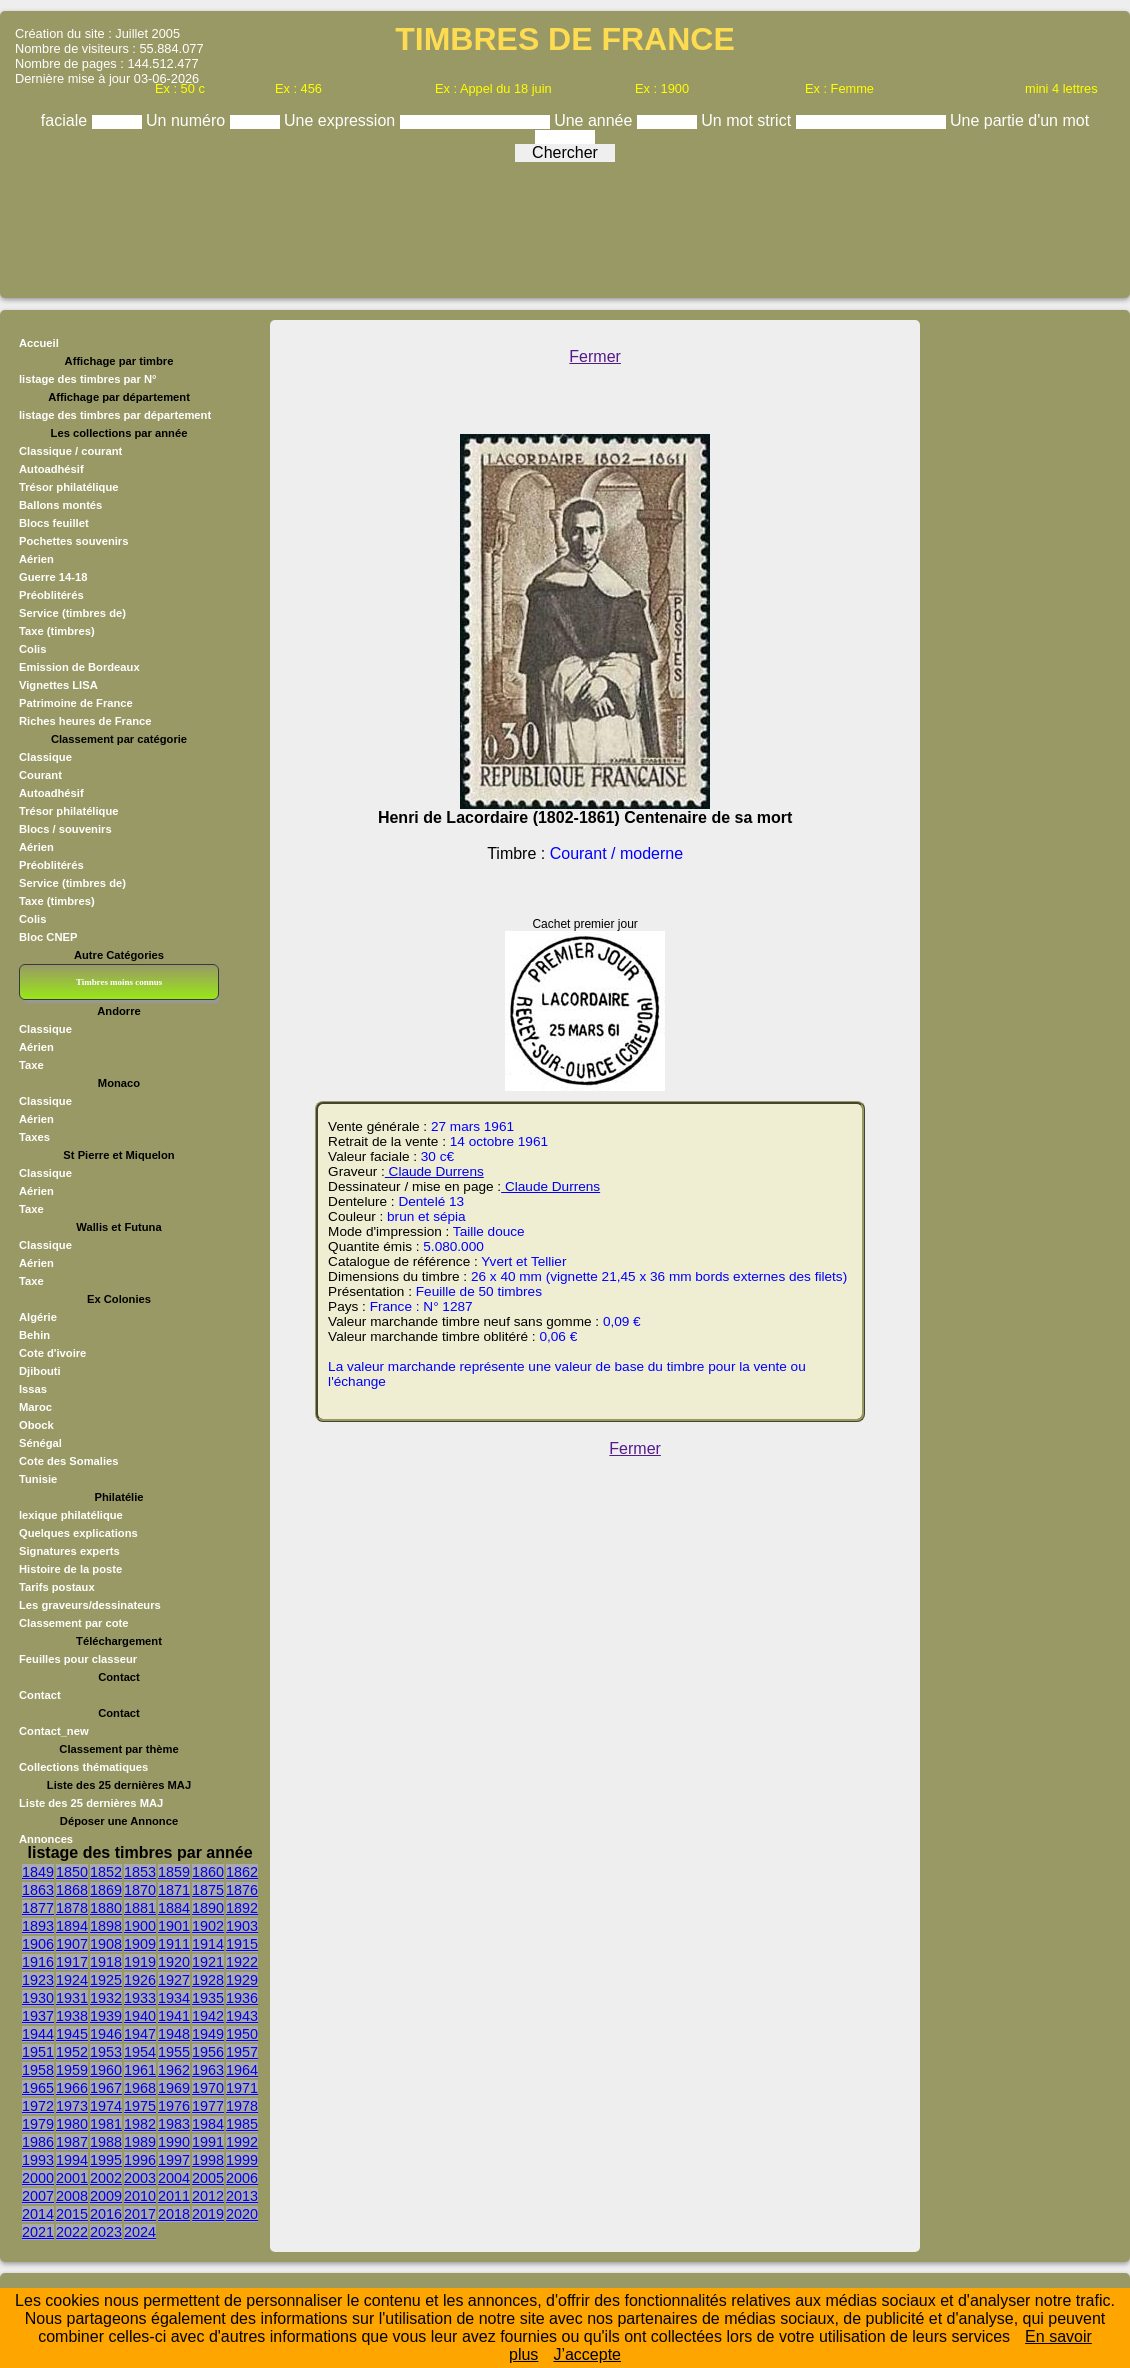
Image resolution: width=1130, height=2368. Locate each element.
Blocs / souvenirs (65, 829)
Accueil (39, 343)
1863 (38, 1890)
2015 (72, 2214)
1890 (208, 1908)
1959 (72, 2070)
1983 (174, 2124)
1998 (208, 2160)
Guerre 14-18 (53, 577)
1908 (106, 1944)
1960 (106, 2070)
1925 (106, 1980)
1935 (208, 1998)
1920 (174, 1962)
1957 (242, 2052)
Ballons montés (60, 505)
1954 (140, 2052)
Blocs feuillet (54, 523)
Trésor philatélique (68, 487)
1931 (72, 1998)
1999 (242, 2160)
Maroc (35, 1407)
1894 (72, 1926)
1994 (72, 2160)
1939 (106, 2016)
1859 (174, 1872)
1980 (72, 2124)
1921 (208, 1962)
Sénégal (40, 1443)
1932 (106, 1998)
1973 (72, 2106)
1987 (72, 2142)
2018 (174, 2214)
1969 (174, 2088)
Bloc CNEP (48, 937)
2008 (72, 2196)
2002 (106, 2178)
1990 (174, 2142)
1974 (106, 2106)
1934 (174, 1998)
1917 (72, 1962)
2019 (208, 2214)
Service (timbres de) (72, 613)
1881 (140, 1908)
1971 (242, 2088)
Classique (45, 757)
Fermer (595, 356)
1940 (140, 2016)
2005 (208, 2178)
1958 (38, 2070)
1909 (140, 1944)
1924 (72, 1980)
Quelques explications (78, 1533)
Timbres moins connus (119, 982)
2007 (38, 2196)
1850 (72, 1872)
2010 (140, 2196)
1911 (174, 1944)
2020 (242, 2214)
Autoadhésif (51, 469)
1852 (106, 1872)
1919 (140, 1962)
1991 (208, 2142)
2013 (242, 2196)
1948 (174, 2034)
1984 (208, 2124)
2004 (174, 2178)
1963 (208, 2070)
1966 (72, 2088)
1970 (208, 2088)
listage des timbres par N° (88, 379)
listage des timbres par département (115, 415)
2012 (208, 2196)
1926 (140, 1980)
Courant (40, 775)
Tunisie (38, 1479)
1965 (38, 2088)
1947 (140, 2034)
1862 (242, 1872)
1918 (106, 1962)
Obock (36, 1425)
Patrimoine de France (76, 703)
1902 (208, 1926)
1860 (208, 1872)
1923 (38, 1980)
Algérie (38, 1317)
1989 (140, 2142)
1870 (140, 1890)
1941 (174, 2016)
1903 (242, 1926)
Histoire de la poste (70, 1569)
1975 (140, 2106)
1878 (72, 1908)
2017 (140, 2214)
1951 (38, 2052)
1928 (208, 1980)
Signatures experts (69, 1551)
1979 (38, 2124)
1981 (106, 2124)
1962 (174, 2070)
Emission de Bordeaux (79, 667)
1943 (242, 2016)
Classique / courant (70, 451)
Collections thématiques (83, 1767)
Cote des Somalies (68, 1461)
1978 (242, 2106)
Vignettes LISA (58, 685)
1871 (174, 1890)
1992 (242, 2142)
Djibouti (40, 1371)
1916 (38, 1962)
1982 (140, 2124)
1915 (242, 1944)
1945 (72, 2034)
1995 (106, 2160)
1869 (106, 1890)
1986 (38, 2142)
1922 (242, 1962)
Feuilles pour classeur (78, 1659)
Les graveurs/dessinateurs (90, 1605)
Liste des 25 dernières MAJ (91, 1803)
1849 (38, 1872)
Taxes (34, 1137)
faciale (66, 120)
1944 (38, 2034)
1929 (242, 1980)
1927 (174, 1980)
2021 (38, 2232)
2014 (38, 2214)
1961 (140, 2070)
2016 (106, 2214)
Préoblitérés (51, 595)
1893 (38, 1926)
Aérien (36, 559)
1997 (174, 2160)
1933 (140, 1998)
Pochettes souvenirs (73, 541)
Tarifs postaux (57, 1587)
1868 (72, 1890)
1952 (72, 2052)
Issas (33, 1389)
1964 (242, 2070)
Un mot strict (748, 120)
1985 (242, 2124)
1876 (242, 1890)
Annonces (46, 1839)
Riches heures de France (85, 721)
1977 (208, 2106)
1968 (140, 2088)
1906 (38, 1944)
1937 (38, 2016)
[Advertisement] (565, 225)
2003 (140, 2178)
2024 (140, 2232)
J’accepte (587, 2354)
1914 (208, 1944)
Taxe (31, 1065)
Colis (32, 649)
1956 (208, 2052)
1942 (208, 2016)
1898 (106, 1926)
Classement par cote (73, 1623)
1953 (106, 2052)
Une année (595, 120)
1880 (106, 1908)
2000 (38, 2178)
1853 (140, 1872)
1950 (242, 2034)
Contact (40, 1695)
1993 (38, 2160)
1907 (72, 1944)
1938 (72, 2016)
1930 (38, 1998)
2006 (242, 2178)
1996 (140, 2160)
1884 (174, 1908)
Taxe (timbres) (57, 631)
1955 (174, 2052)
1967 (106, 2088)
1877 (38, 1908)
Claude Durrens (434, 1171)
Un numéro (188, 120)
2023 (106, 2232)
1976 (174, 2106)
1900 (140, 1926)
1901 (174, 1926)
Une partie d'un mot (1019, 120)
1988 (106, 2142)
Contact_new (54, 1731)
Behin (34, 1335)
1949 (208, 2034)
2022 (72, 2232)
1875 (208, 1890)
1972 (38, 2106)
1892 (242, 1908)
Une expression (342, 120)
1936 (242, 1998)
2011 (174, 2196)
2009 (106, 2196)
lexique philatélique (71, 1515)
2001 (72, 2178)
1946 (106, 2034)
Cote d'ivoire (52, 1353)
